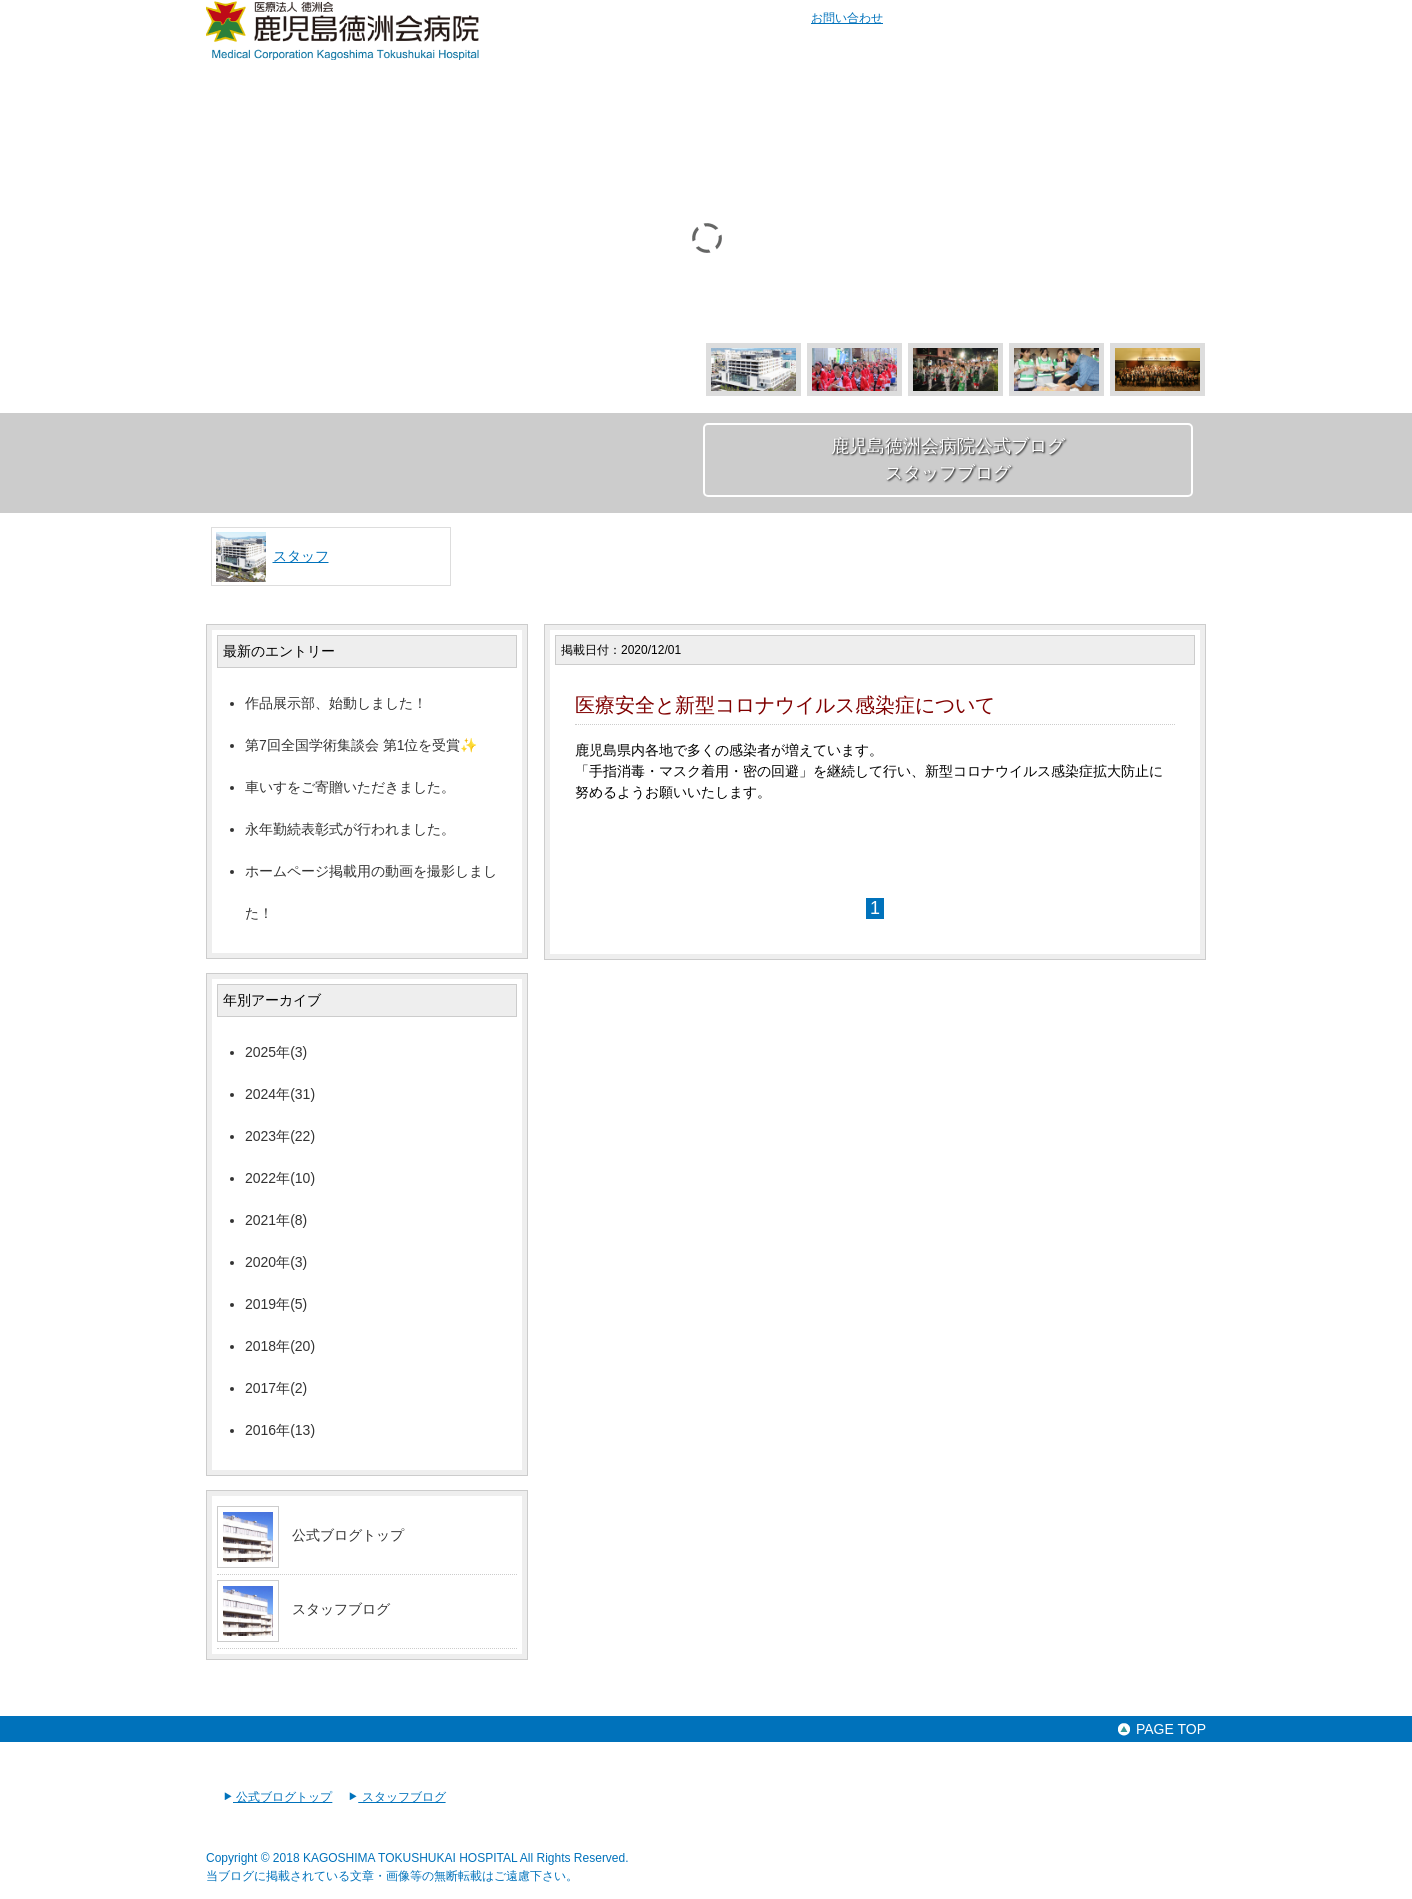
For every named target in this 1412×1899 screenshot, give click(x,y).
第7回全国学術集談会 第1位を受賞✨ (361, 745)
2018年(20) (280, 1346)
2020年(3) (276, 1262)
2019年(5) (276, 1304)
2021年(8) (276, 1220)
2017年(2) (276, 1388)
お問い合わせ (847, 18)
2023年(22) (280, 1136)
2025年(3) (276, 1052)
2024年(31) (280, 1094)
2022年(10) (280, 1178)
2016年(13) (280, 1430)
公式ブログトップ (348, 1535)
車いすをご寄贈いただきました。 (350, 787)
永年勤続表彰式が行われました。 (350, 829)
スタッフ (301, 556)
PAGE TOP (1161, 1729)
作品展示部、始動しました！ (336, 703)
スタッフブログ (341, 1609)
